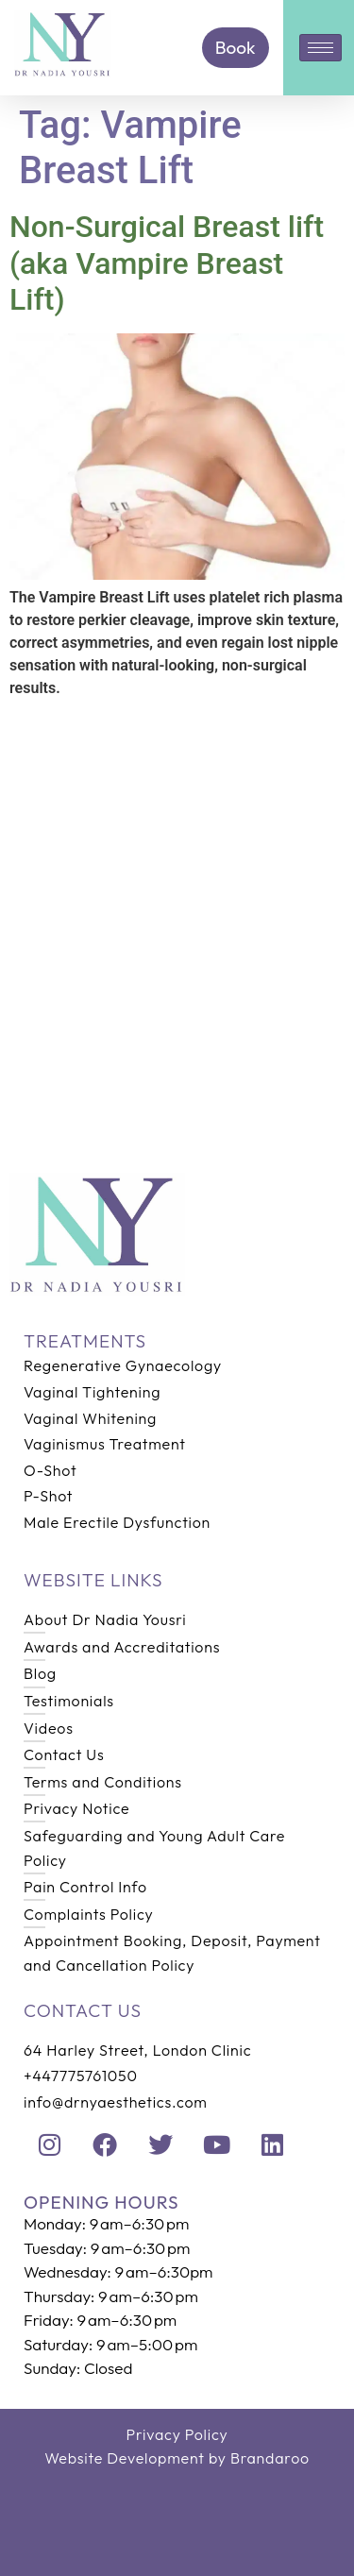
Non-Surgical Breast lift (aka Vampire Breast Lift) (166, 263)
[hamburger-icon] (320, 47)
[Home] (62, 73)
